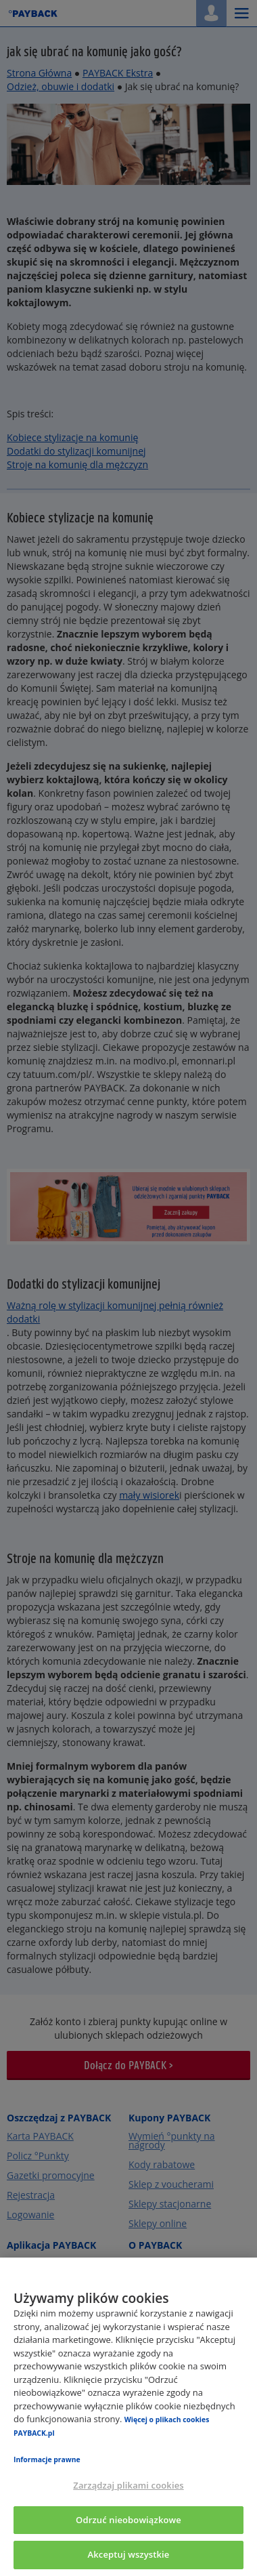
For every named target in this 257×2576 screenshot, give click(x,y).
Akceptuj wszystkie (129, 2554)
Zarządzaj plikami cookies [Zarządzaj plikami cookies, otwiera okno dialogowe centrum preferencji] (128, 2485)
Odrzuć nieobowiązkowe (128, 2520)
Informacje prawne (47, 2459)
